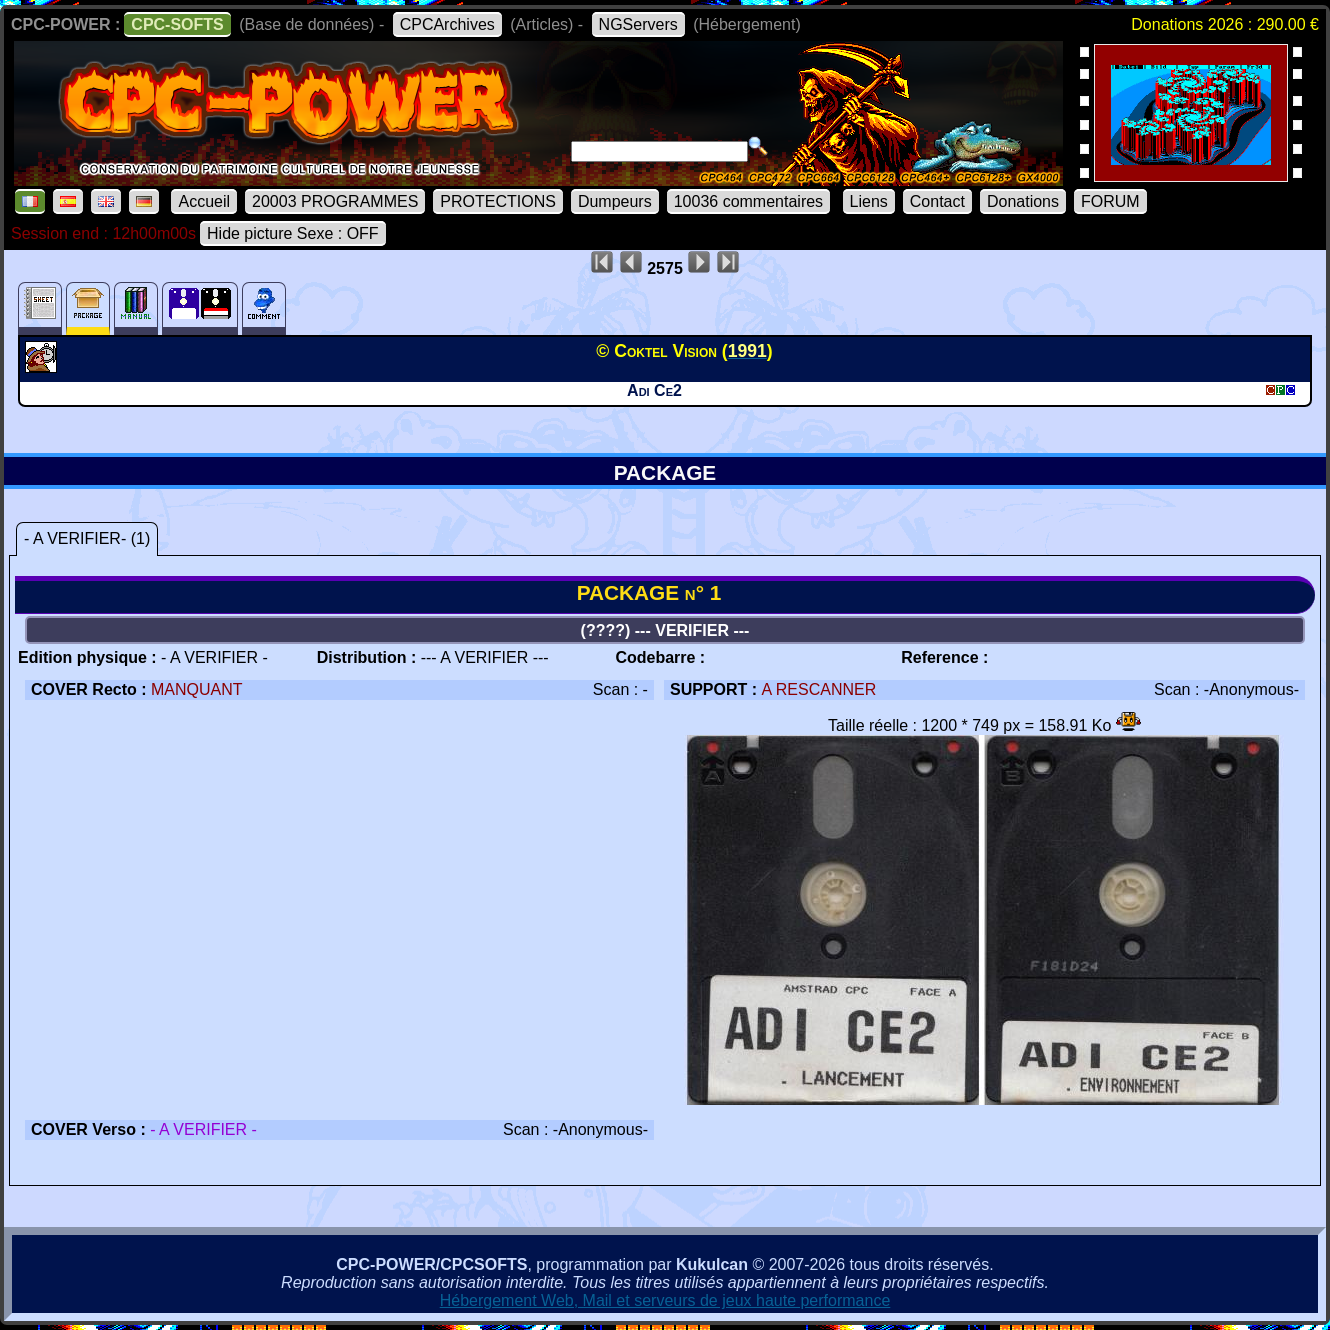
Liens (869, 201)
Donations (1023, 201)
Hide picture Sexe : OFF (293, 233)
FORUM (1110, 201)
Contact (937, 201)
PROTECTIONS (498, 201)
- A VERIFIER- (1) (87, 538)
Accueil (204, 201)
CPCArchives (447, 24)
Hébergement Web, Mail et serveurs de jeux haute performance (665, 1300)
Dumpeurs (615, 201)
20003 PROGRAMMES (335, 201)
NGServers (638, 24)
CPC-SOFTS (177, 24)
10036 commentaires (748, 201)
